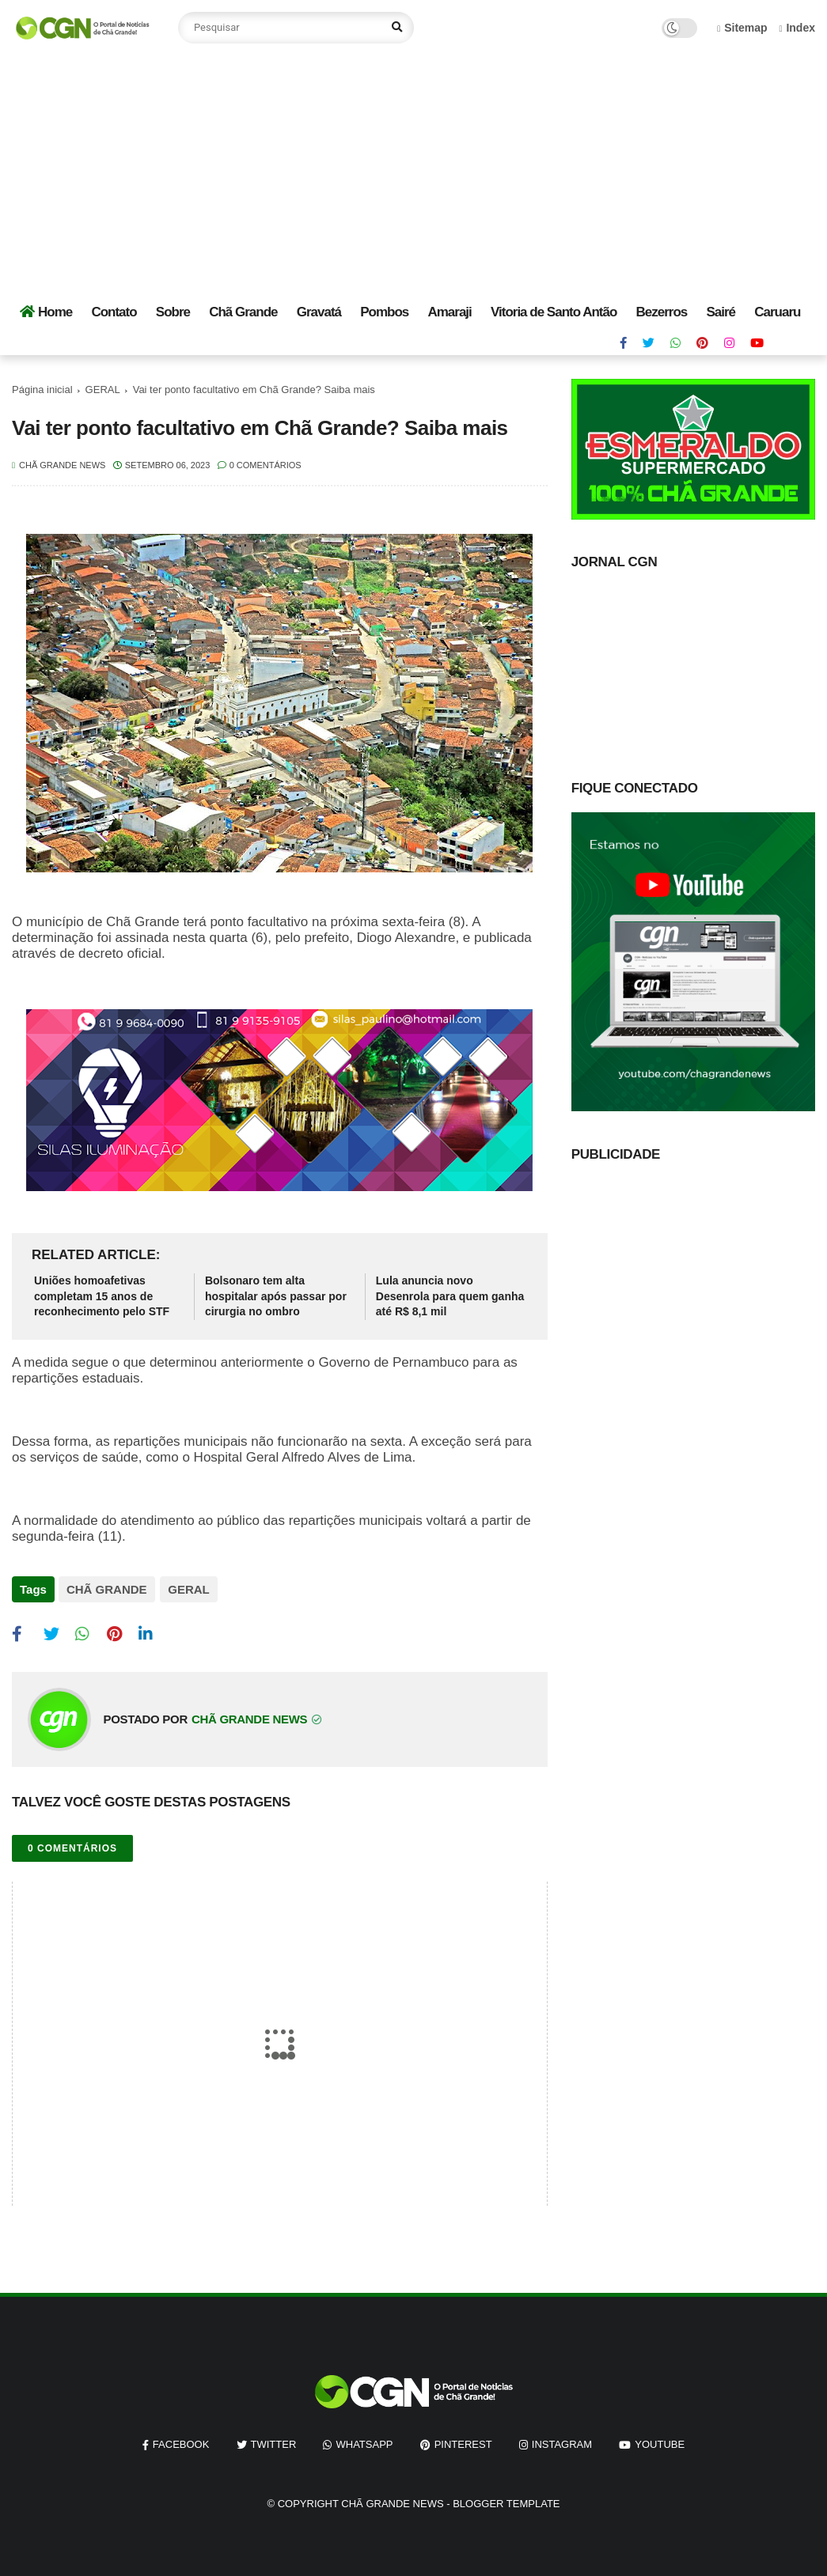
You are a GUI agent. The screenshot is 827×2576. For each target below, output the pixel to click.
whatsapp (364, 2441)
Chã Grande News (392, 2500)
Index (797, 27)
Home (46, 312)
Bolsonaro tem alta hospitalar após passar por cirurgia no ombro (276, 1296)
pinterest (463, 2441)
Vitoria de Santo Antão (553, 312)
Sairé (720, 312)
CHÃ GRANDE (106, 1589)
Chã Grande (243, 312)
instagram (562, 2441)
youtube (660, 2441)
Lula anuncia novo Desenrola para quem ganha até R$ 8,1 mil (450, 1296)
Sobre (173, 312)
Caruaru (777, 312)
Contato (113, 312)
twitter (274, 2441)
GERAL (102, 389)
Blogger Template (506, 2500)
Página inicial (42, 389)
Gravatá (319, 312)
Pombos (384, 312)
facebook (181, 2441)
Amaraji (449, 312)
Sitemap (742, 27)
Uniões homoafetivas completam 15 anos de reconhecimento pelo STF (101, 1296)
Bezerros (662, 312)
